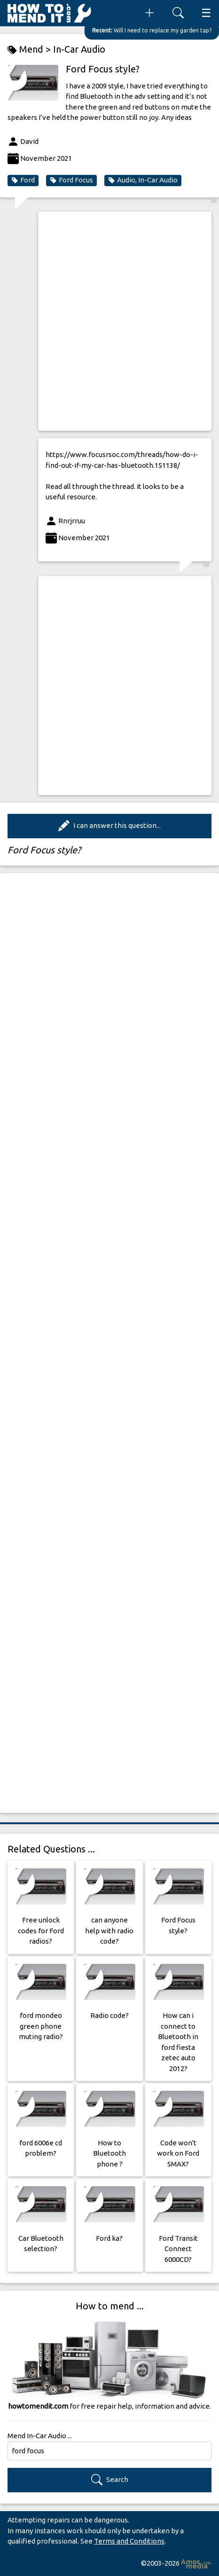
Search (109, 2480)
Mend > (30, 49)
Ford (23, 180)
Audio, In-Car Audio (143, 180)
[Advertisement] (109, 321)
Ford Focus (71, 180)
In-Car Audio (79, 49)
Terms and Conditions (129, 2541)
